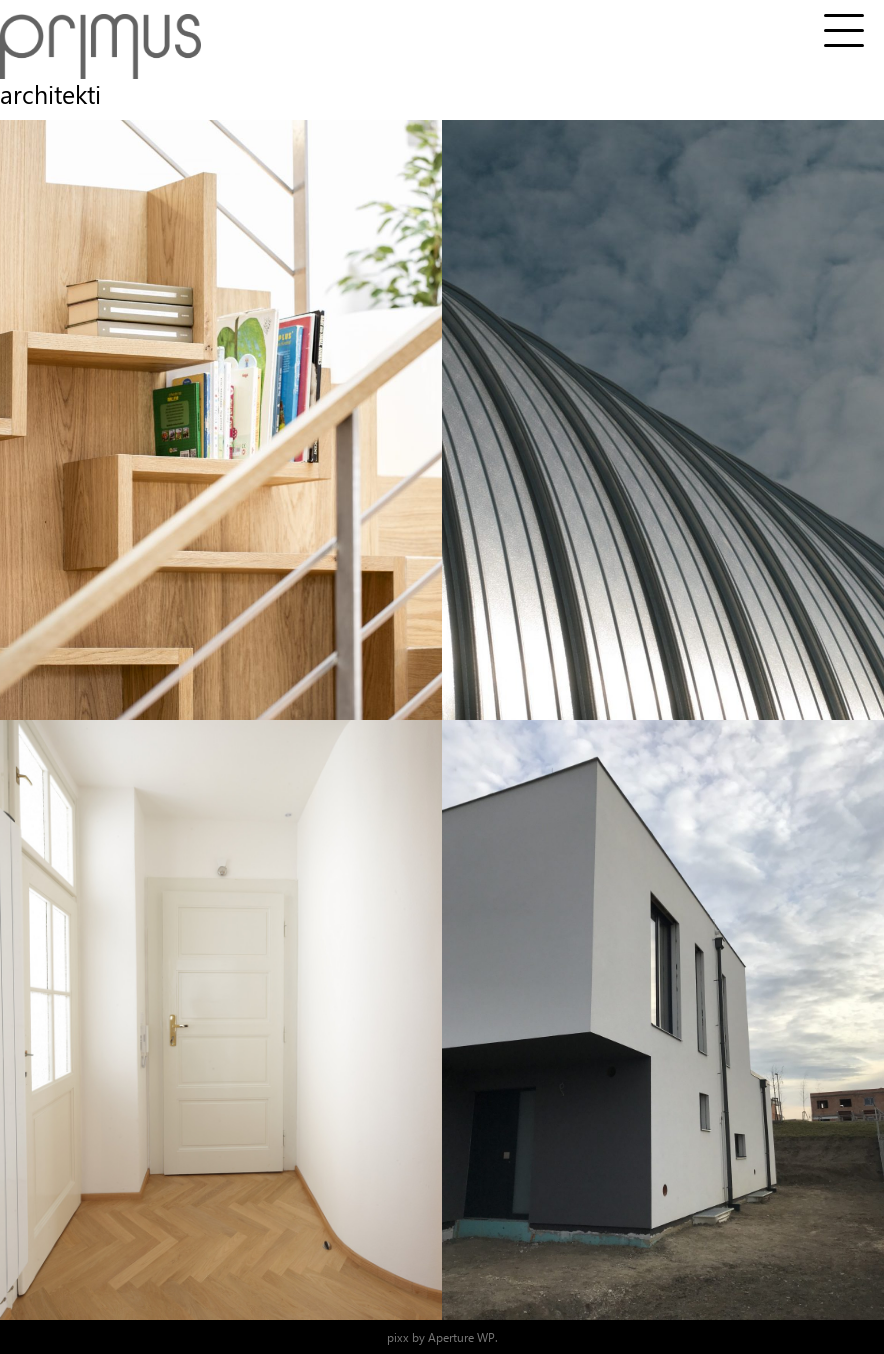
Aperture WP (461, 1337)
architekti (50, 93)
